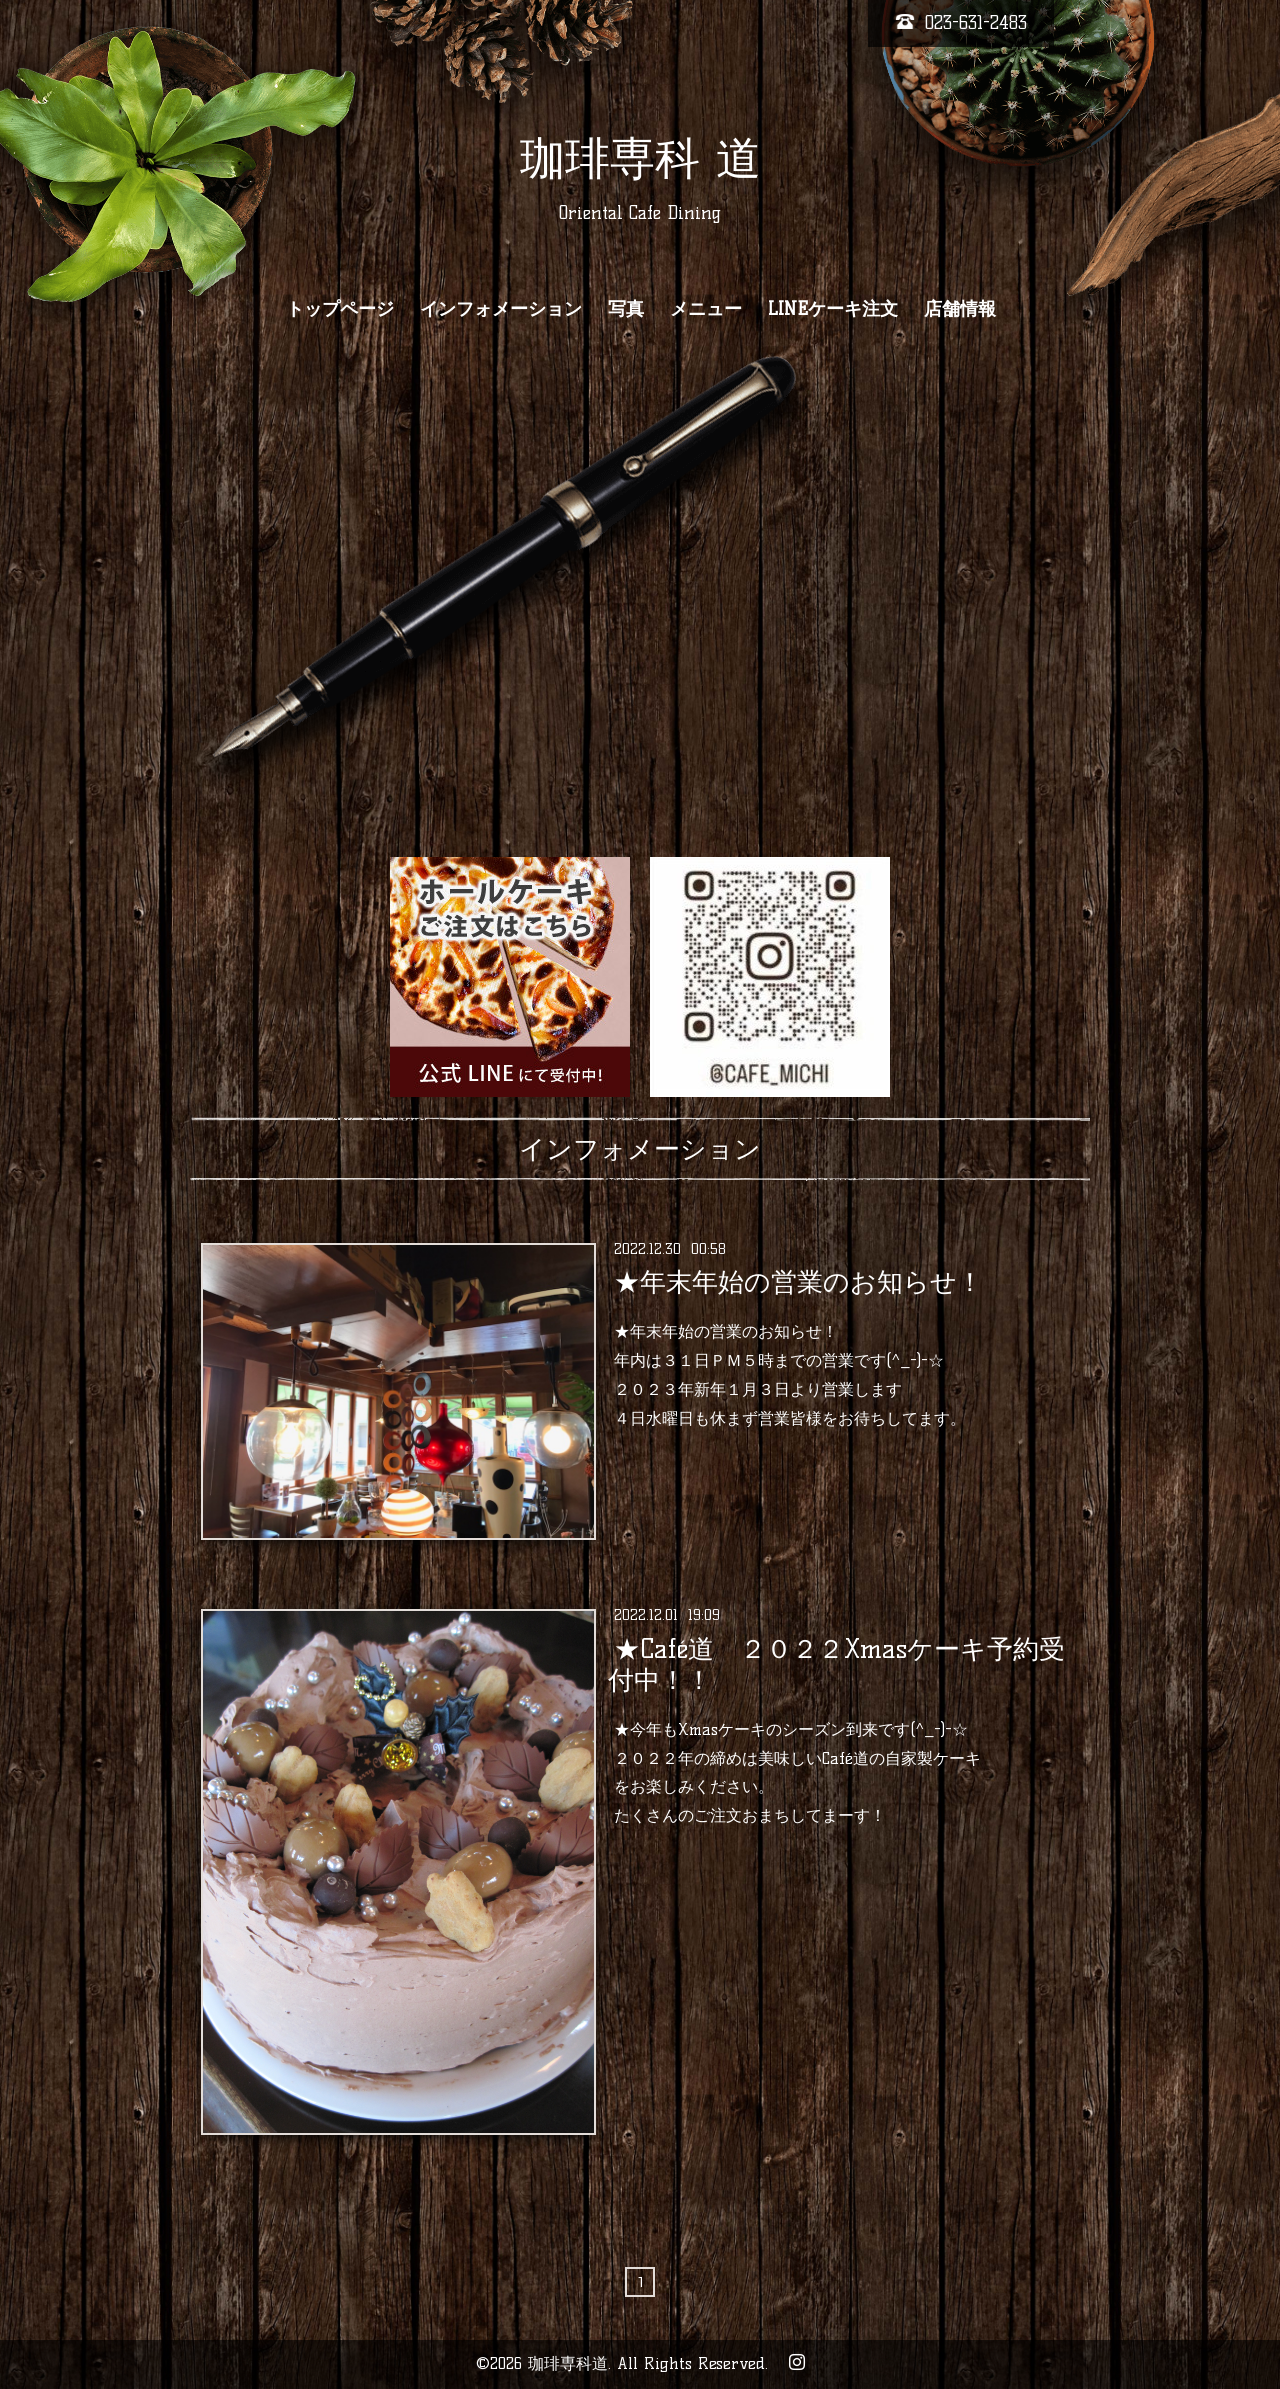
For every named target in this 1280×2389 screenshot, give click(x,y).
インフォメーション (501, 309)
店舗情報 (960, 309)
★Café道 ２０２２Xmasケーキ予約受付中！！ (836, 1663)
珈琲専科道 (568, 2363)
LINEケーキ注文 (833, 309)
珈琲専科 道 (640, 158)
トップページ (340, 309)
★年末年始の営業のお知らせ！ (798, 1282)
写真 (626, 309)
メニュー (706, 309)
